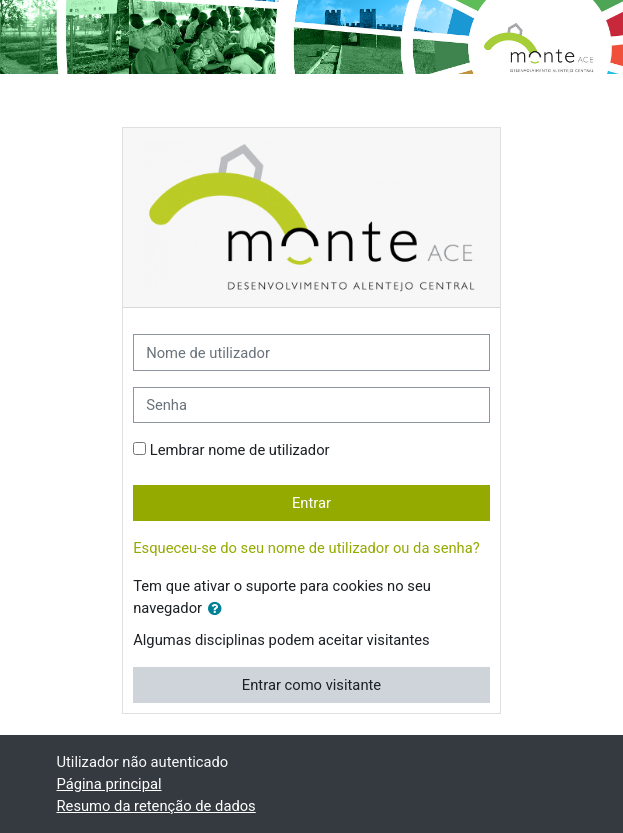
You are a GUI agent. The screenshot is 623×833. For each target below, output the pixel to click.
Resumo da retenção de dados (156, 806)
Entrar (311, 503)
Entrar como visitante (311, 685)
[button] (219, 609)
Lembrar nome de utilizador (240, 450)
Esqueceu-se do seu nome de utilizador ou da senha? (306, 548)
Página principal (109, 784)
